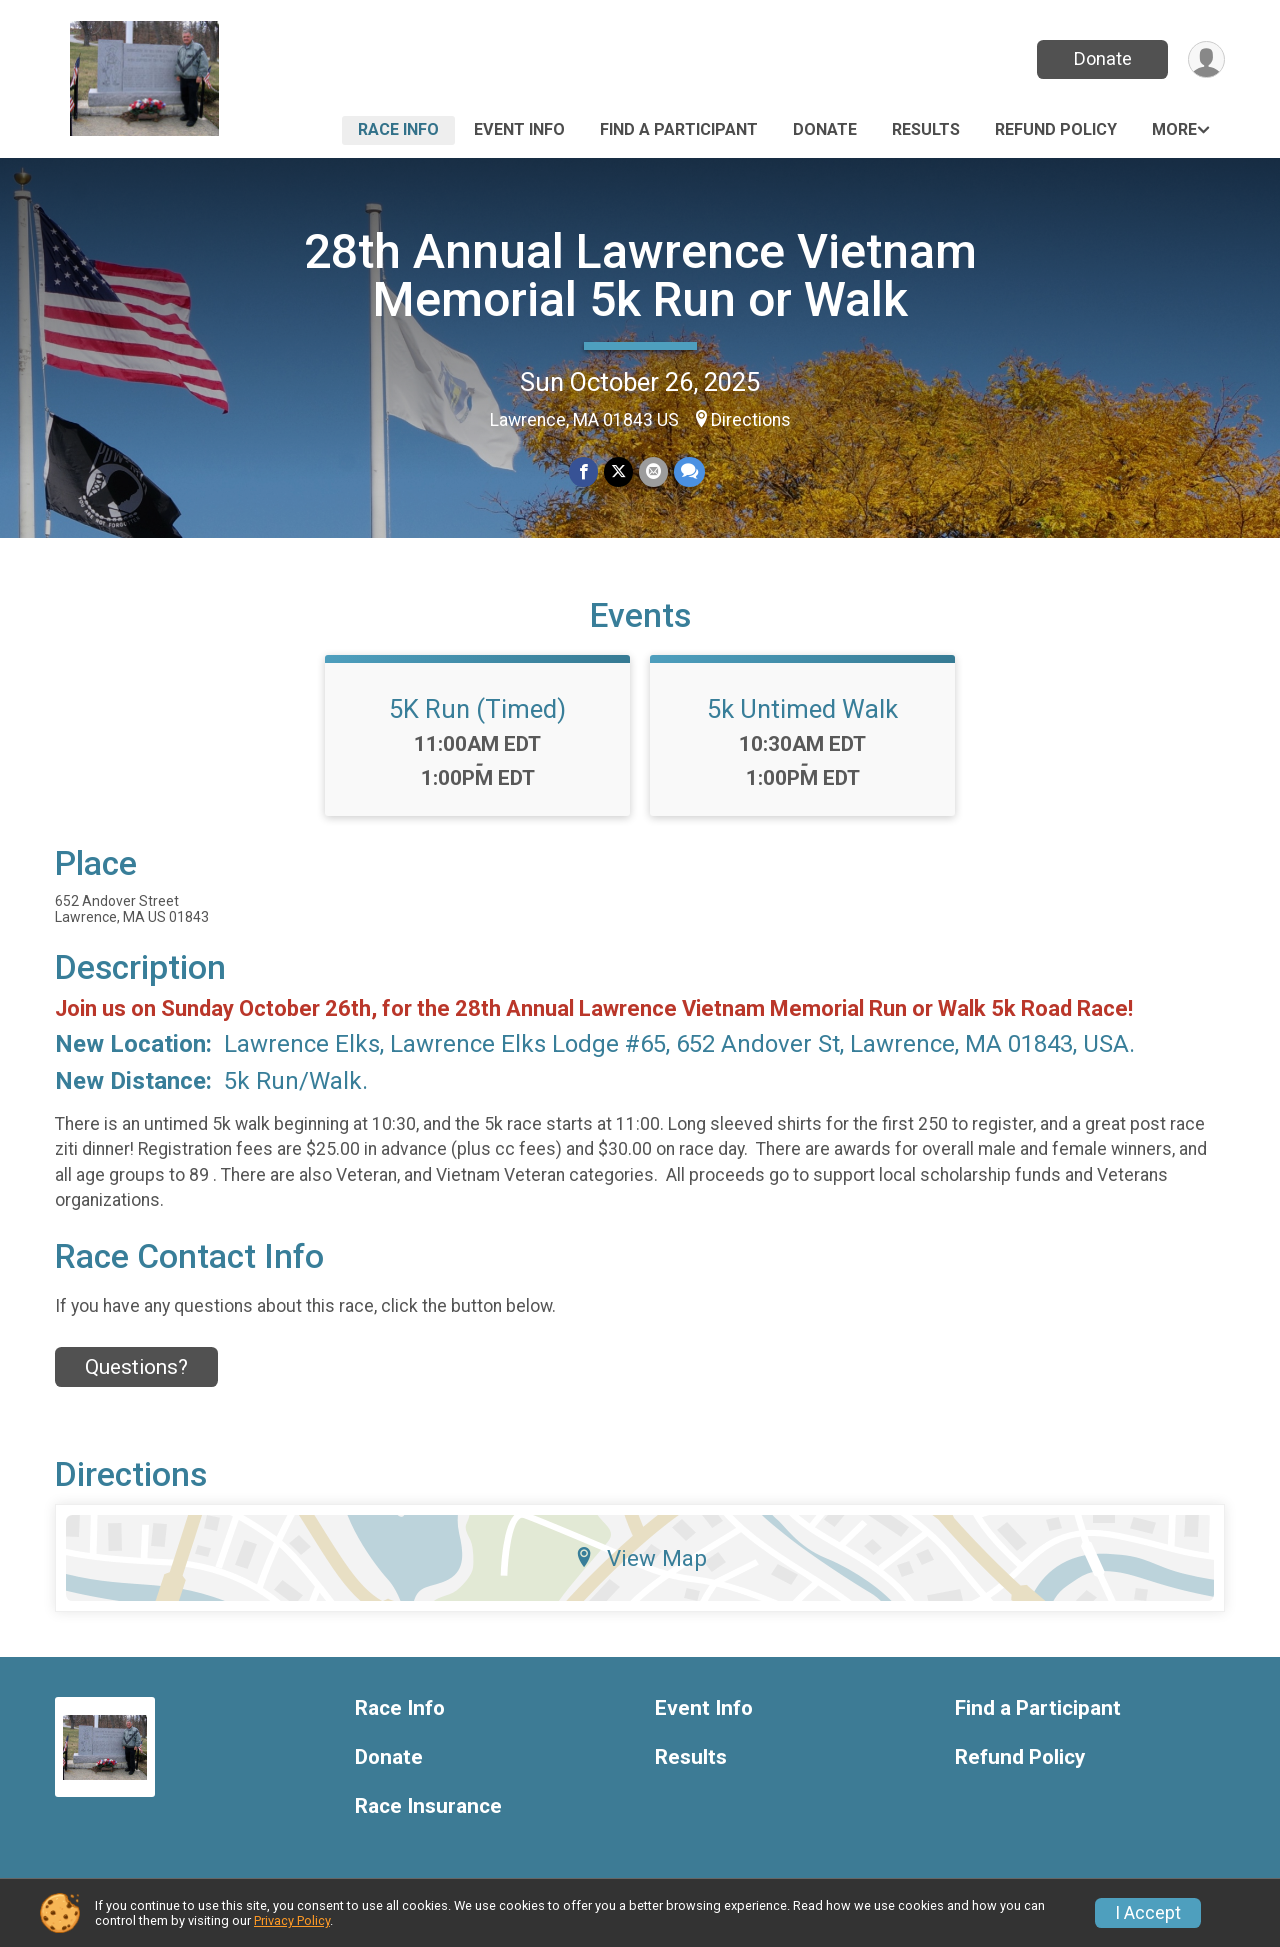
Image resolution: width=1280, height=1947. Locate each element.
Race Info (398, 129)
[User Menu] (1206, 59)
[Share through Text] (689, 471)
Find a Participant (679, 129)
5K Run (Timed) (477, 709)
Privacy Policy (292, 1920)
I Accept (1148, 1913)
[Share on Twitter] (618, 471)
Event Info (519, 129)
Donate (1103, 58)
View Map (640, 1558)
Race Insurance (428, 1806)
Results (926, 129)
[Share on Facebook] (583, 471)
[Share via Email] (653, 471)
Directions (751, 420)
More (1174, 129)
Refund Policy (1056, 129)
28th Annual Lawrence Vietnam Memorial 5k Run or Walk (640, 275)
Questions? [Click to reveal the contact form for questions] (136, 1367)
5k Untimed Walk (802, 709)
